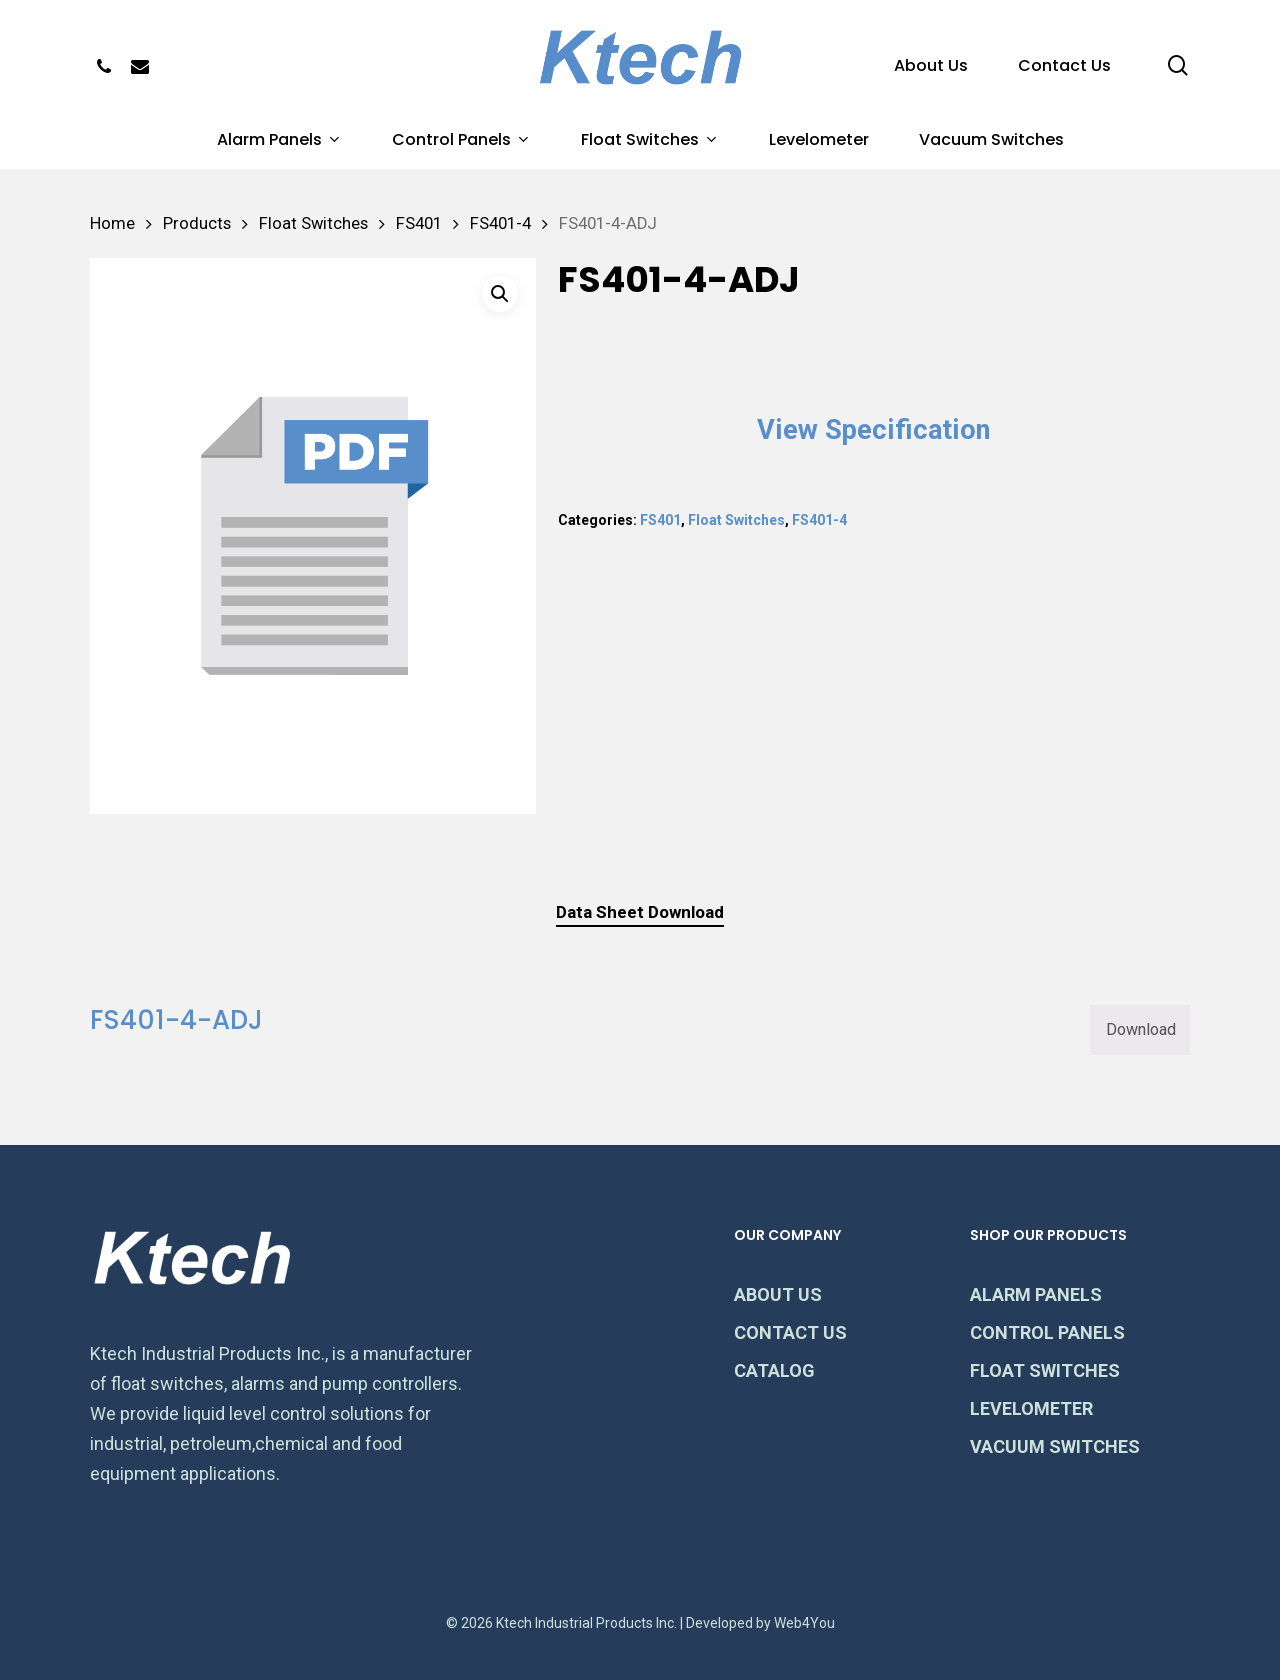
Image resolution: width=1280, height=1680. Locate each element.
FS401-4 (500, 223)
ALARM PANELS (1036, 1294)
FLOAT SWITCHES (1045, 1370)
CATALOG (774, 1370)
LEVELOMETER (1031, 1408)
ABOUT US (778, 1294)
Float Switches (313, 223)
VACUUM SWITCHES (1055, 1446)
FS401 (419, 223)
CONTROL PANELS (1047, 1332)
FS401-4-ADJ (176, 1020)
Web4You (804, 1623)
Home (112, 223)
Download (1141, 1029)
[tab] (640, 912)
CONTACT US (790, 1332)
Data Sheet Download (640, 912)
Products (197, 223)
